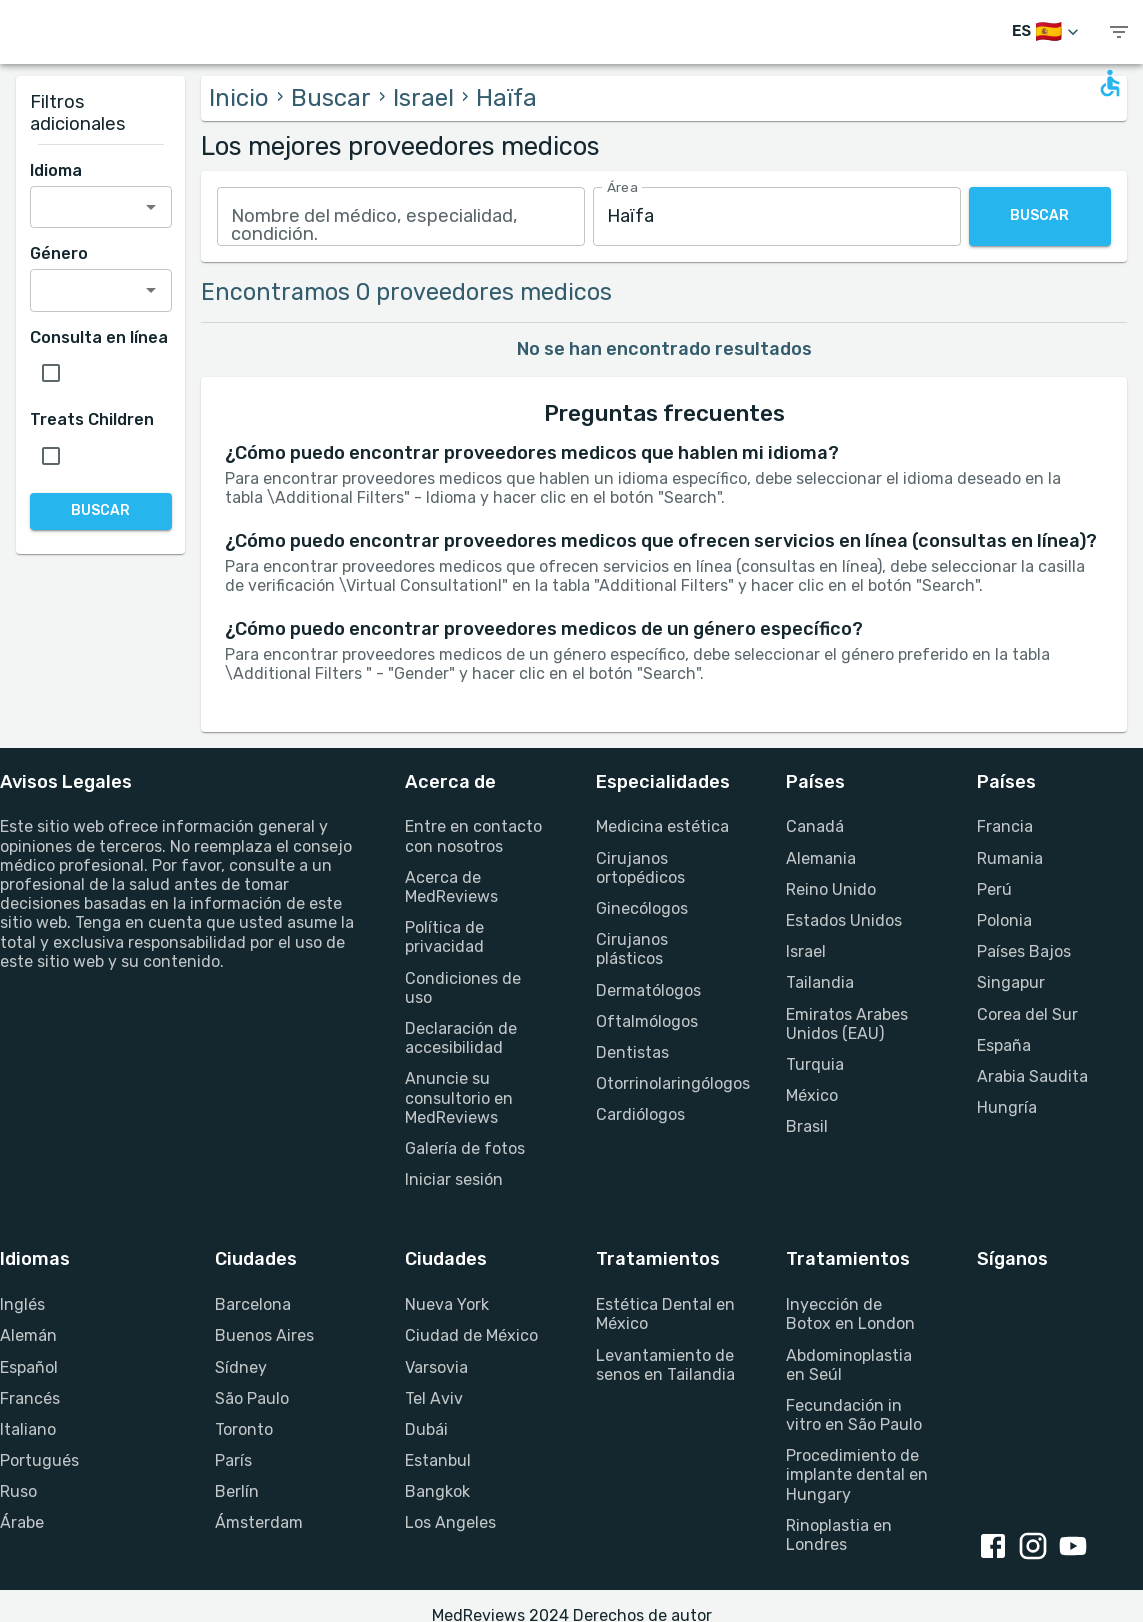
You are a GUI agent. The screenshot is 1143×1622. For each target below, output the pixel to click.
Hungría (1007, 1107)
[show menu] (1119, 32)
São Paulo (252, 1398)
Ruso (18, 1491)
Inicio (239, 98)
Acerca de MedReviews (451, 887)
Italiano (28, 1429)
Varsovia (436, 1367)
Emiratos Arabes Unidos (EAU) (847, 1024)
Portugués (39, 1460)
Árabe (22, 1522)
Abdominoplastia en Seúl (849, 1365)
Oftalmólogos (647, 1021)
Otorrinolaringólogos (667, 1083)
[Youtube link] (1077, 1548)
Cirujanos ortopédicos (640, 868)
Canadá (815, 826)
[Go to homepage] (90, 32)
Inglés (22, 1304)
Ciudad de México (471, 1335)
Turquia (815, 1064)
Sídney (241, 1367)
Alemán (28, 1335)
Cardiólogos (640, 1114)
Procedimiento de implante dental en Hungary (857, 1474)
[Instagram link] (1037, 1548)
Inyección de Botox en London (850, 1314)
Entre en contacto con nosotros (473, 836)
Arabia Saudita (1032, 1076)
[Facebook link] (997, 1548)
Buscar (331, 98)
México (812, 1095)
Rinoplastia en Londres (839, 1535)
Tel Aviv (434, 1398)
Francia (1005, 826)
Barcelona (253, 1304)
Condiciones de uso (463, 988)
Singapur (1011, 982)
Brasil (807, 1126)
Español (29, 1367)
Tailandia (820, 982)
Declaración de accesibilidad (461, 1038)
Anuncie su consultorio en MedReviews (459, 1097)
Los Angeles (450, 1522)
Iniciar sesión (454, 1179)
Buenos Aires (264, 1335)
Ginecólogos (642, 908)
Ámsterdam (259, 1522)
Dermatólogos (648, 990)
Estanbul (438, 1460)
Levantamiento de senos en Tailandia (665, 1365)
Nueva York (447, 1304)
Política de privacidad (444, 937)
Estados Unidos (844, 920)
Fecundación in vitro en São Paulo (854, 1415)
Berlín (237, 1491)
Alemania (821, 858)
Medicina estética (662, 826)
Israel (423, 98)
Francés (30, 1398)
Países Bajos (1024, 951)
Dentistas (632, 1052)
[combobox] (401, 216)
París (233, 1460)
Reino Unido (831, 889)
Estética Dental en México (665, 1314)
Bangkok (437, 1491)
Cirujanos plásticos (632, 949)
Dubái (426, 1429)
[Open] (151, 207)
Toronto (244, 1429)
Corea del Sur (1027, 1014)
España (1004, 1045)
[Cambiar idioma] (1047, 32)
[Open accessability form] (1110, 83)
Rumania (1010, 858)
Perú (994, 889)
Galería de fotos (465, 1148)
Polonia (1004, 920)
